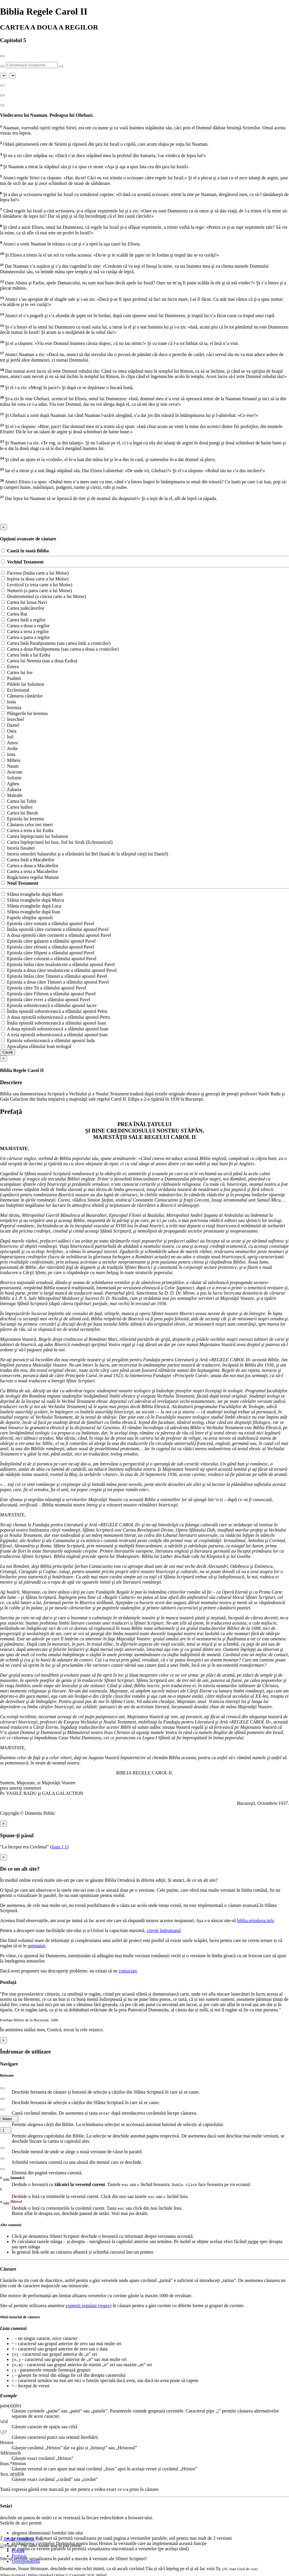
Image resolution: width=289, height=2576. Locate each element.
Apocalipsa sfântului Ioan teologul (36, 1046)
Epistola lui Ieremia (22, 818)
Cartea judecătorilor (22, 608)
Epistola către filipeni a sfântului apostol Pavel (47, 952)
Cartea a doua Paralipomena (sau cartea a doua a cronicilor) (60, 649)
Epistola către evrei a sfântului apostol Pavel (45, 999)
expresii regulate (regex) (88, 2305)
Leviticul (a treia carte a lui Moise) (36, 584)
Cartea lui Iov (17, 672)
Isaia (8, 701)
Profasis (19, 2555)
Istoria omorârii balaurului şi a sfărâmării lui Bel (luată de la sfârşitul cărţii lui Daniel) (84, 853)
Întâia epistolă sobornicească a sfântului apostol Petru (54, 1011)
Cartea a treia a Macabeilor (29, 871)
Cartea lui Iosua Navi (24, 602)
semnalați (36, 1945)
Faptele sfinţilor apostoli (27, 917)
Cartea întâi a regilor (23, 619)
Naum (9, 766)
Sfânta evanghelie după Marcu (32, 900)
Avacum (11, 771)
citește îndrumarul (164, 1930)
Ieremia (11, 707)
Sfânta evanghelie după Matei (32, 894)
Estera (10, 666)
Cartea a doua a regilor (25, 625)
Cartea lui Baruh (19, 812)
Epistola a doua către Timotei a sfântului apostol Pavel (55, 981)
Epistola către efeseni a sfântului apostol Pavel (47, 946)
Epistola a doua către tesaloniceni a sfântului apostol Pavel (59, 970)
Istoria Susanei (18, 848)
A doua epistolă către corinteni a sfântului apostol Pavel (56, 935)
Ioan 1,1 (59, 1846)
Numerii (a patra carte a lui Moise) (36, 590)
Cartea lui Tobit (18, 801)
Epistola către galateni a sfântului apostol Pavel (48, 941)
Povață (18, 2550)
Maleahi (11, 795)
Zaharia (11, 789)
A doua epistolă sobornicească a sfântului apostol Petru (55, 1017)
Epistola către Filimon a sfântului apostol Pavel (48, 993)
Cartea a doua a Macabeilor (30, 865)
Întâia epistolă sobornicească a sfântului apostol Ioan (53, 1022)
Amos (9, 742)
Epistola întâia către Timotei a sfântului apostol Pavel (54, 976)
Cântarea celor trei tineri (27, 824)
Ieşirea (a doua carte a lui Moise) (35, 578)
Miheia (10, 760)
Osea (8, 730)
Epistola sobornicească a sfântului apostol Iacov (49, 1005)
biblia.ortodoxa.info (255, 1920)
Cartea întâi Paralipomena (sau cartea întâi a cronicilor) (56, 643)
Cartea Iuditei (17, 807)
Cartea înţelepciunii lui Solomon (34, 836)
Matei (9, 2119)
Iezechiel (12, 719)
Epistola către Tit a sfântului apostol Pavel (43, 987)
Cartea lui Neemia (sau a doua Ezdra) (39, 660)
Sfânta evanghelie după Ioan (30, 911)
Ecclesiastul (15, 690)
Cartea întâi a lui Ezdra (25, 654)
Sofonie (11, 777)
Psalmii (11, 678)
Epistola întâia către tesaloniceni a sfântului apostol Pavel (58, 964)
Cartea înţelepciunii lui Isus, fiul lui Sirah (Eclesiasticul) (57, 842)
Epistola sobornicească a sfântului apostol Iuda (48, 1040)
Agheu (10, 783)
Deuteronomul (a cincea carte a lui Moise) (43, 596)
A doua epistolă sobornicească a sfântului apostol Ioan (54, 1028)
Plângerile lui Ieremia (24, 713)
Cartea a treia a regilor (25, 631)
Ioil (7, 736)
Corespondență (26, 2561)
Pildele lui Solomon (22, 684)
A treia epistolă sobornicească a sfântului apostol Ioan (54, 1034)
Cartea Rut (14, 613)
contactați (128, 1970)
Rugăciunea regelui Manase (30, 877)
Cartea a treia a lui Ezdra (27, 830)
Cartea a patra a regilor (25, 637)
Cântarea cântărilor (22, 695)
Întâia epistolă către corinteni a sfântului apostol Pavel (55, 929)
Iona (8, 754)
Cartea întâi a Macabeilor (27, 859)
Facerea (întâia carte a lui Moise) (35, 572)
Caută (7, 1052)
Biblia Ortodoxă (22, 2539)
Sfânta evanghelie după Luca (31, 905)
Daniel (10, 725)
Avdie (9, 748)
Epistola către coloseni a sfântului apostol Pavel (49, 958)
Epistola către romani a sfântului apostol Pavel (47, 923)
